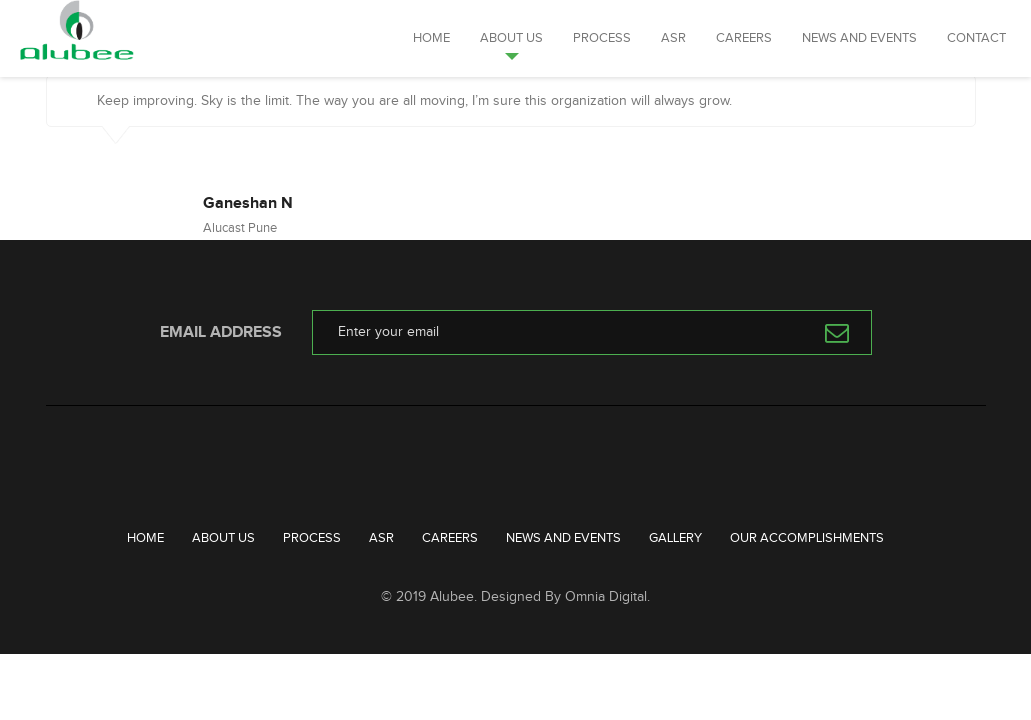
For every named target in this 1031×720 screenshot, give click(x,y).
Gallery (675, 538)
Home (431, 38)
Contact (976, 38)
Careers (744, 38)
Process (602, 38)
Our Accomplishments (807, 538)
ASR (673, 38)
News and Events (859, 38)
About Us (511, 38)
